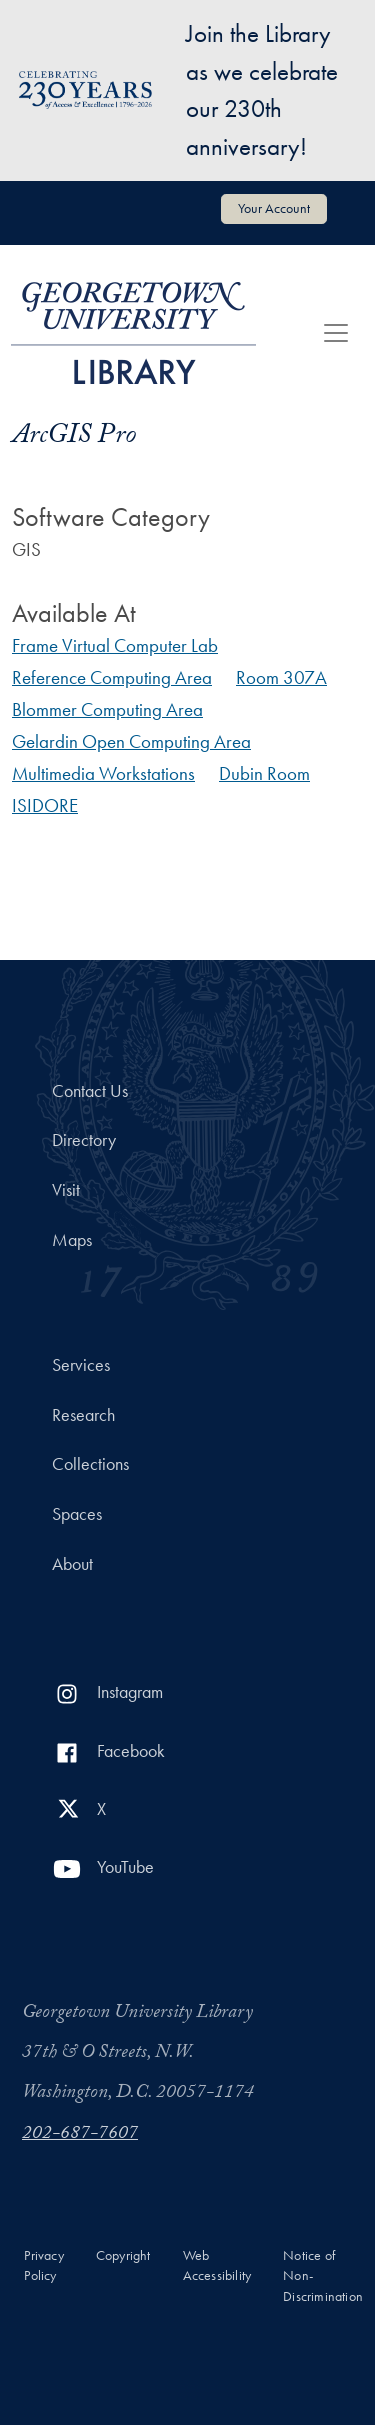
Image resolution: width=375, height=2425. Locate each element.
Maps (72, 1240)
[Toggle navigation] (336, 333)
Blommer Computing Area (107, 709)
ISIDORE (45, 805)
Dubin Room (264, 773)
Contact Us (90, 1091)
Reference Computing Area (112, 677)
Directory (84, 1140)
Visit (66, 1190)
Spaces (77, 1514)
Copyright (123, 2255)
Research (83, 1415)
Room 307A (281, 677)
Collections (90, 1464)
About (72, 1564)
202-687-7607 (80, 2135)
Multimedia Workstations (103, 773)
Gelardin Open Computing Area (131, 741)
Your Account (274, 208)
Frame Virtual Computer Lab (115, 645)
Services (81, 1365)
